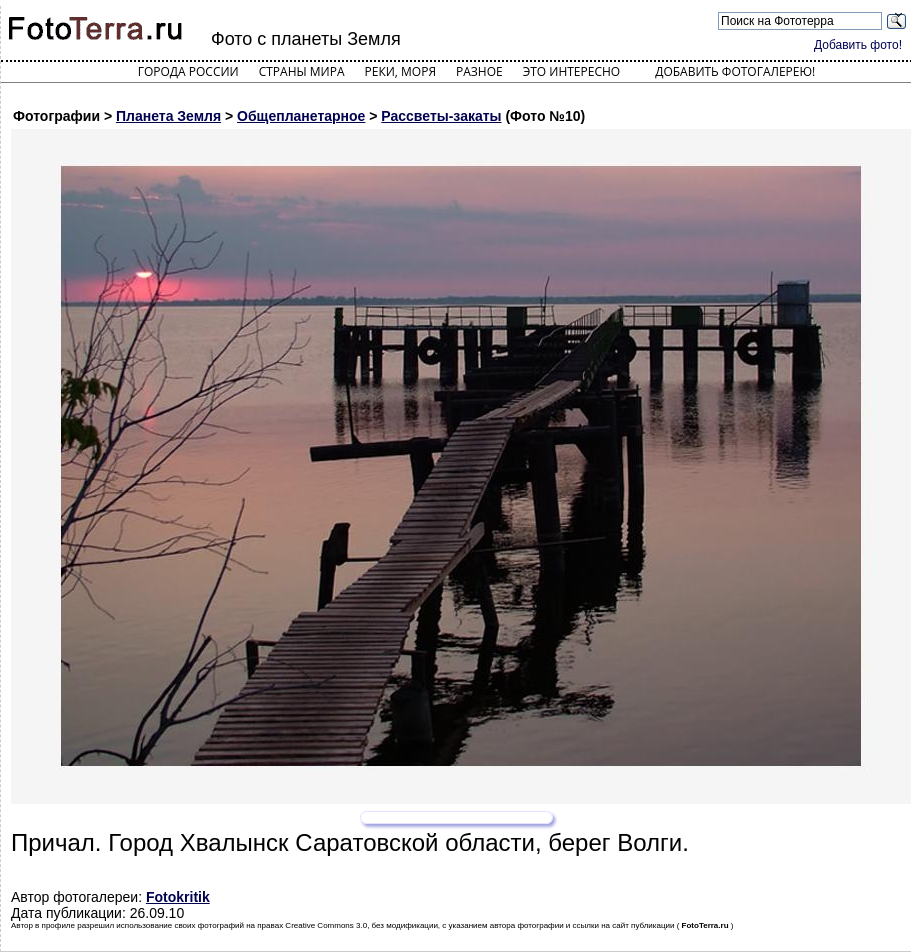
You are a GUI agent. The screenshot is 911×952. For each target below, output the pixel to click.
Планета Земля (168, 116)
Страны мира (302, 71)
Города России (188, 71)
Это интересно (572, 71)
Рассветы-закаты (441, 116)
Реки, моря (400, 71)
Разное (479, 71)
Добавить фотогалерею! (735, 71)
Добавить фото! (858, 45)
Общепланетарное (301, 116)
